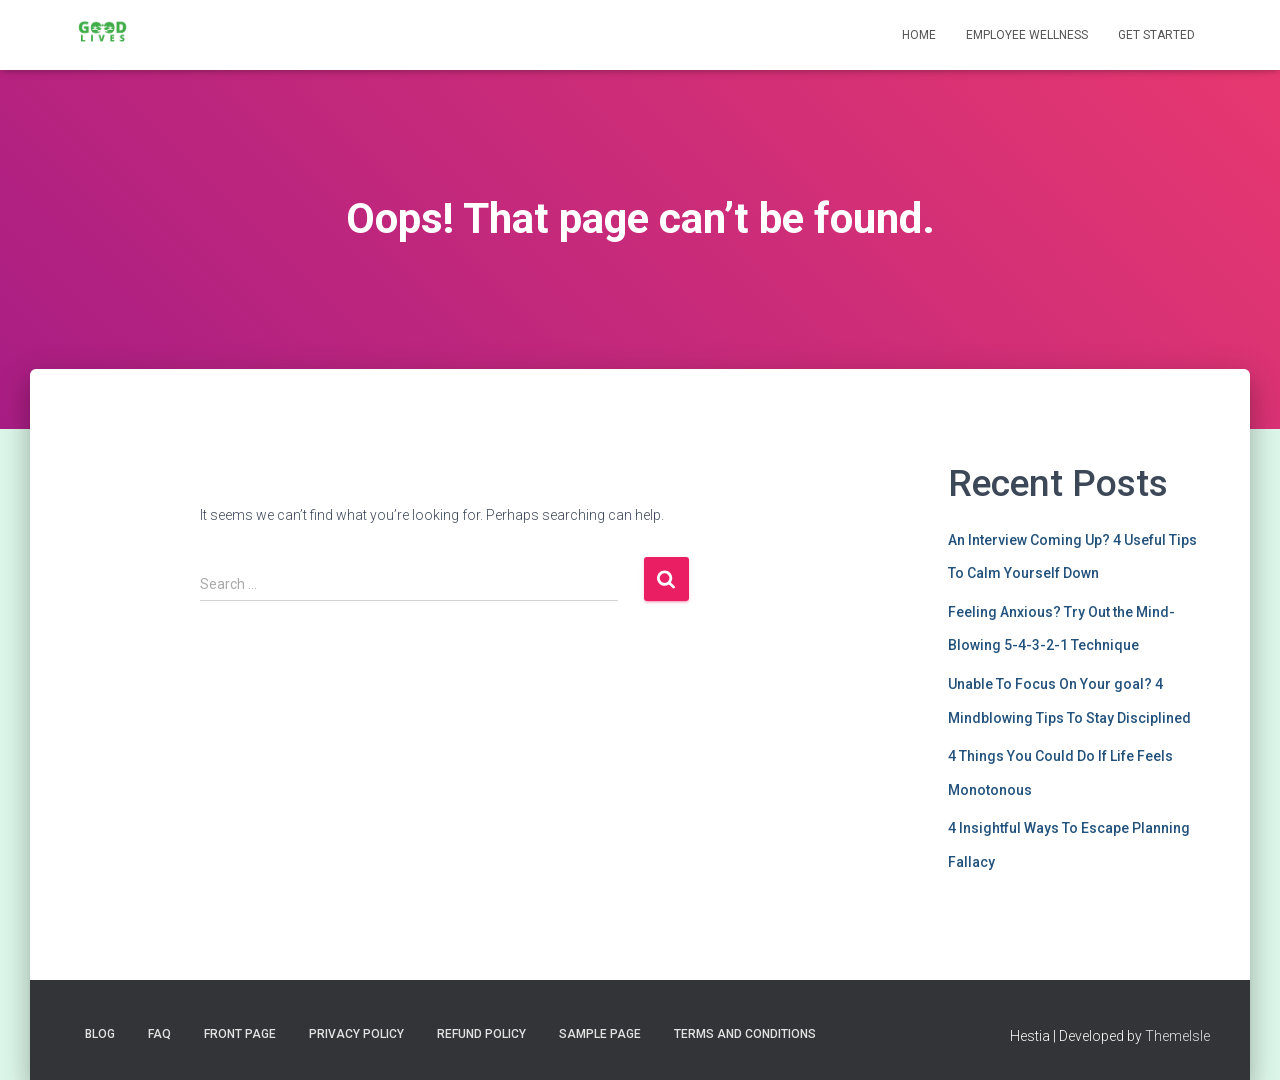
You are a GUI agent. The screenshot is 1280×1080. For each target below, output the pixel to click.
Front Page (240, 1034)
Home (919, 35)
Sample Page (600, 1034)
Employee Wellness (1027, 35)
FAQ (159, 1034)
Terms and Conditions (745, 1034)
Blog (100, 1034)
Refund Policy (481, 1034)
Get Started (1156, 35)
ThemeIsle (1177, 1036)
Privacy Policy (356, 1034)
